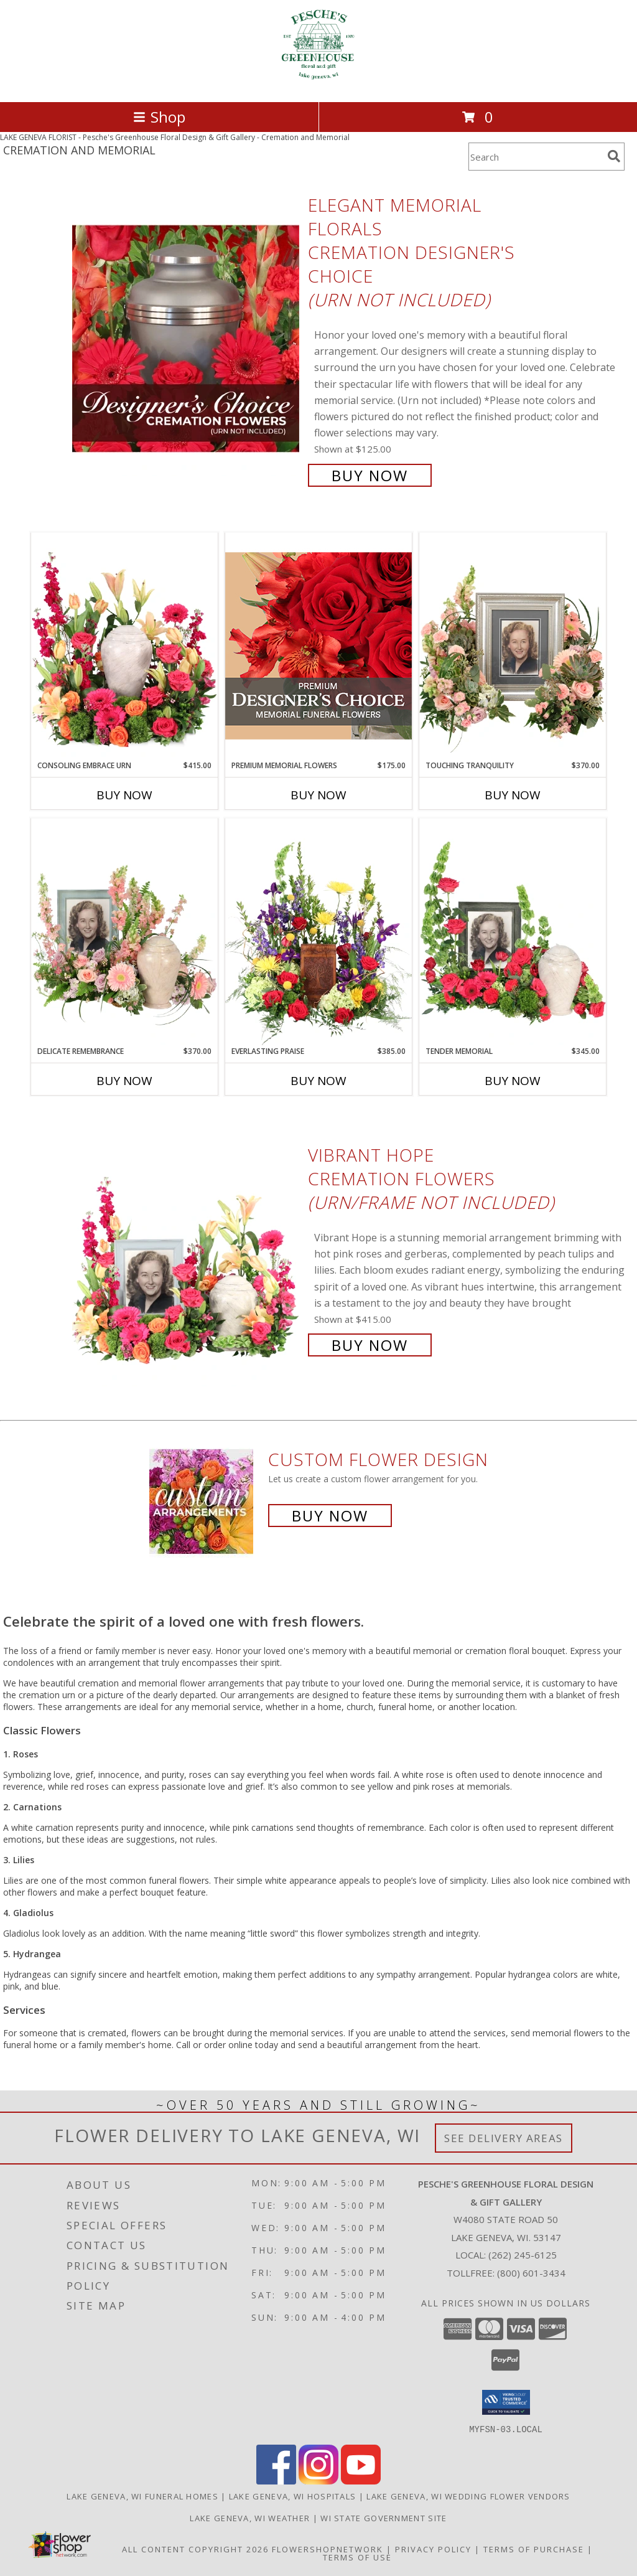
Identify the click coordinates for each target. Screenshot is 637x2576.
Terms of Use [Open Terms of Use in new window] (357, 2556)
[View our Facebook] (276, 2480)
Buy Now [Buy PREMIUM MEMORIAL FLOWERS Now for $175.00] (318, 795)
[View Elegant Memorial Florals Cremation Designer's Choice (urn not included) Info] (187, 339)
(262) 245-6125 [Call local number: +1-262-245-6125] (522, 2255)
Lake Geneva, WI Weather (250, 2517)
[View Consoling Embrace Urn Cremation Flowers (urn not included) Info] (124, 646)
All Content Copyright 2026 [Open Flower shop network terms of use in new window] (195, 2548)
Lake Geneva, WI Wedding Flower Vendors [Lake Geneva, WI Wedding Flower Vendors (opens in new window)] (468, 2495)
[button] (506, 2402)
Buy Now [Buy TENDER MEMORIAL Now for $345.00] (513, 1081)
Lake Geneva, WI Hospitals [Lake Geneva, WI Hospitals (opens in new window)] (292, 2495)
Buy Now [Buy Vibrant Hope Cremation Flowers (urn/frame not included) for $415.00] (370, 1345)
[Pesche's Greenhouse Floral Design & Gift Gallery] (318, 84)
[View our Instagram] (318, 2480)
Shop (159, 116)
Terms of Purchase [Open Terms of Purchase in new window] (533, 2548)
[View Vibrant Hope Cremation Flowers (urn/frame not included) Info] (187, 1248)
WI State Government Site (383, 2517)
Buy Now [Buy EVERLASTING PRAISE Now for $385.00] (318, 1081)
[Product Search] (535, 156)
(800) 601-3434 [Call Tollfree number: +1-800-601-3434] (531, 2273)
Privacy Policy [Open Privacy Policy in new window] (433, 2548)
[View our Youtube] (361, 2480)
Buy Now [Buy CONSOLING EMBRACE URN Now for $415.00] (124, 795)
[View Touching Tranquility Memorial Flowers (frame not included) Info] (512, 646)
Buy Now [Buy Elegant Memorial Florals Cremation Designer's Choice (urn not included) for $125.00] (370, 475)
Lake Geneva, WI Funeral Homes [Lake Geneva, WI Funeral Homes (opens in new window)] (142, 2495)
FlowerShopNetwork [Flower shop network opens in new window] (327, 2548)
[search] (614, 156)
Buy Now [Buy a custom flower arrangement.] (330, 1515)
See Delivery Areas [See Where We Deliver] (503, 2138)
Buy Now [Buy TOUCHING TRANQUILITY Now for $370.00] (513, 795)
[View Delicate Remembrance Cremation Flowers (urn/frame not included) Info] (124, 932)
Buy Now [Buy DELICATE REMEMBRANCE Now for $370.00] (124, 1081)
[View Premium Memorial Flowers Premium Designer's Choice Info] (318, 646)
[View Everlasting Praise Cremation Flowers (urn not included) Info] (318, 932)
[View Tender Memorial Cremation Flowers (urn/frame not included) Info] (512, 932)
